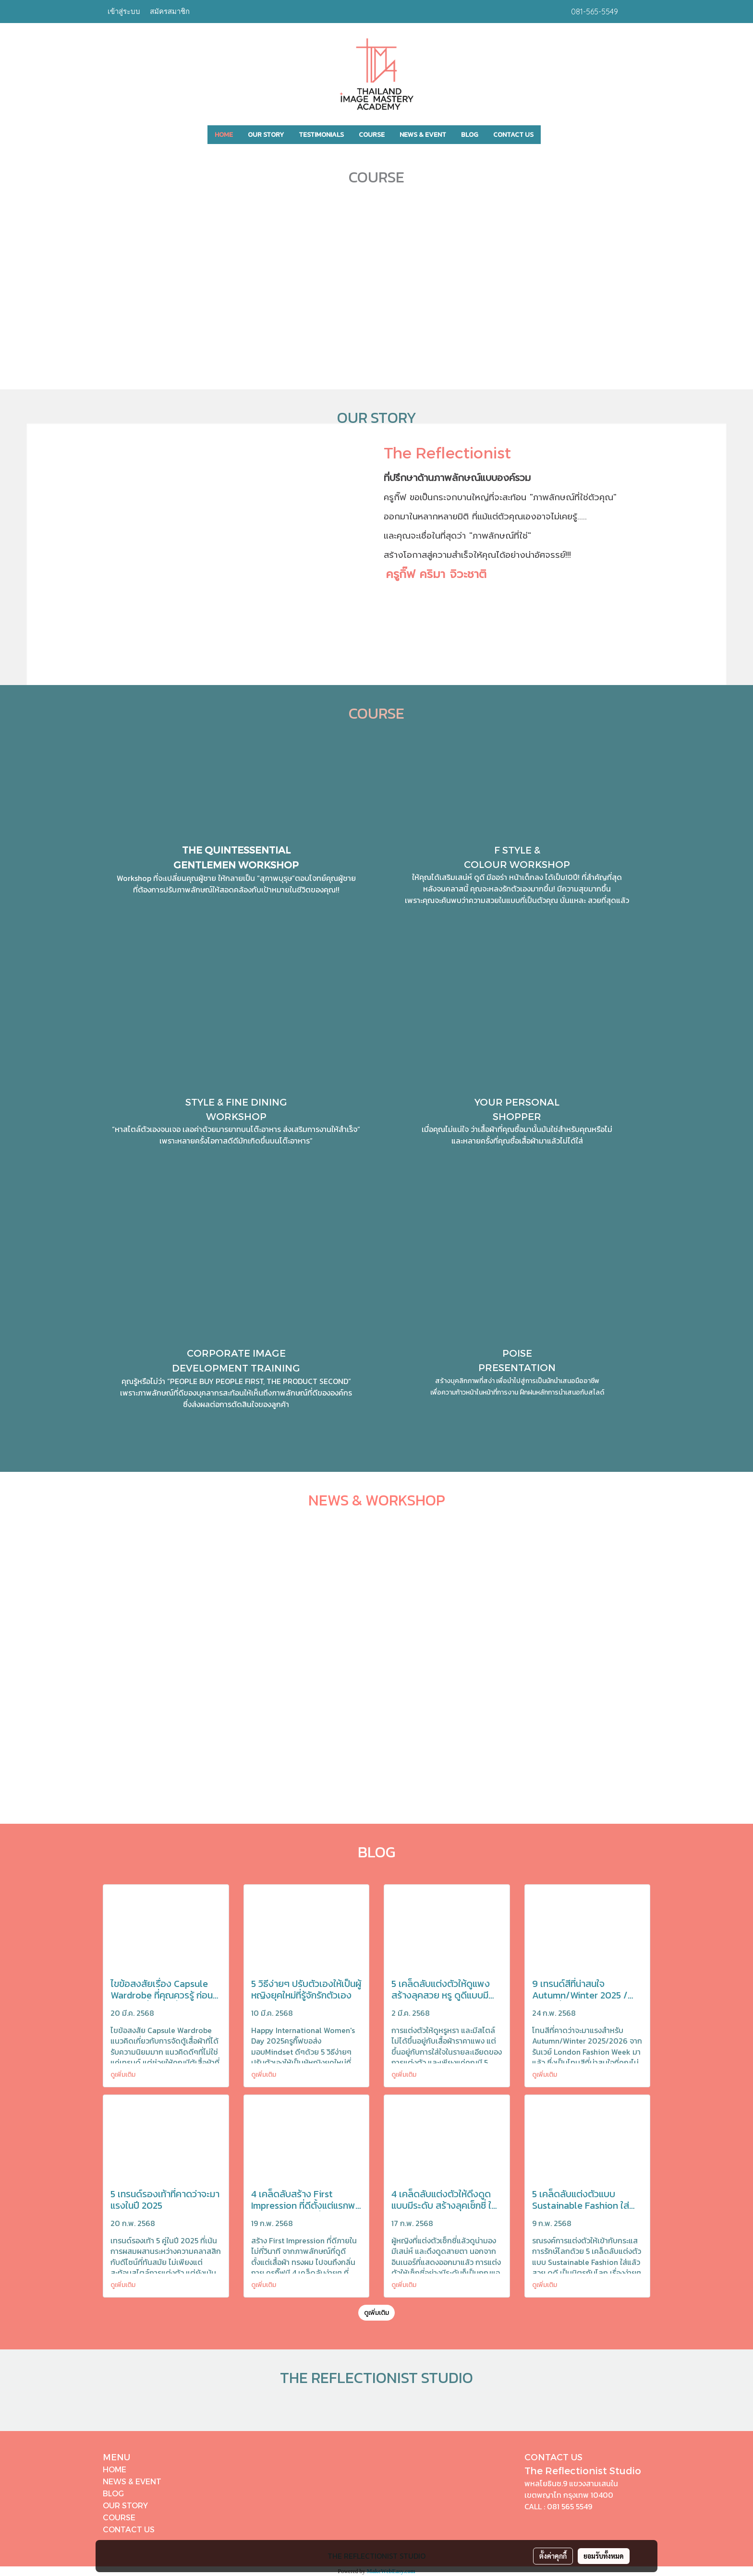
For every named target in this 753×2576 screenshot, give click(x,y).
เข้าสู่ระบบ (124, 11)
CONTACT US (513, 135)
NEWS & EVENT (423, 135)
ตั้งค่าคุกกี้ (553, 2556)
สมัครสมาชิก (170, 11)
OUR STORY (266, 135)
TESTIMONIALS (321, 135)
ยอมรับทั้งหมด (603, 2556)
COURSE (372, 135)
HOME (224, 135)
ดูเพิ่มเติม (123, 2075)
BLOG (469, 135)
